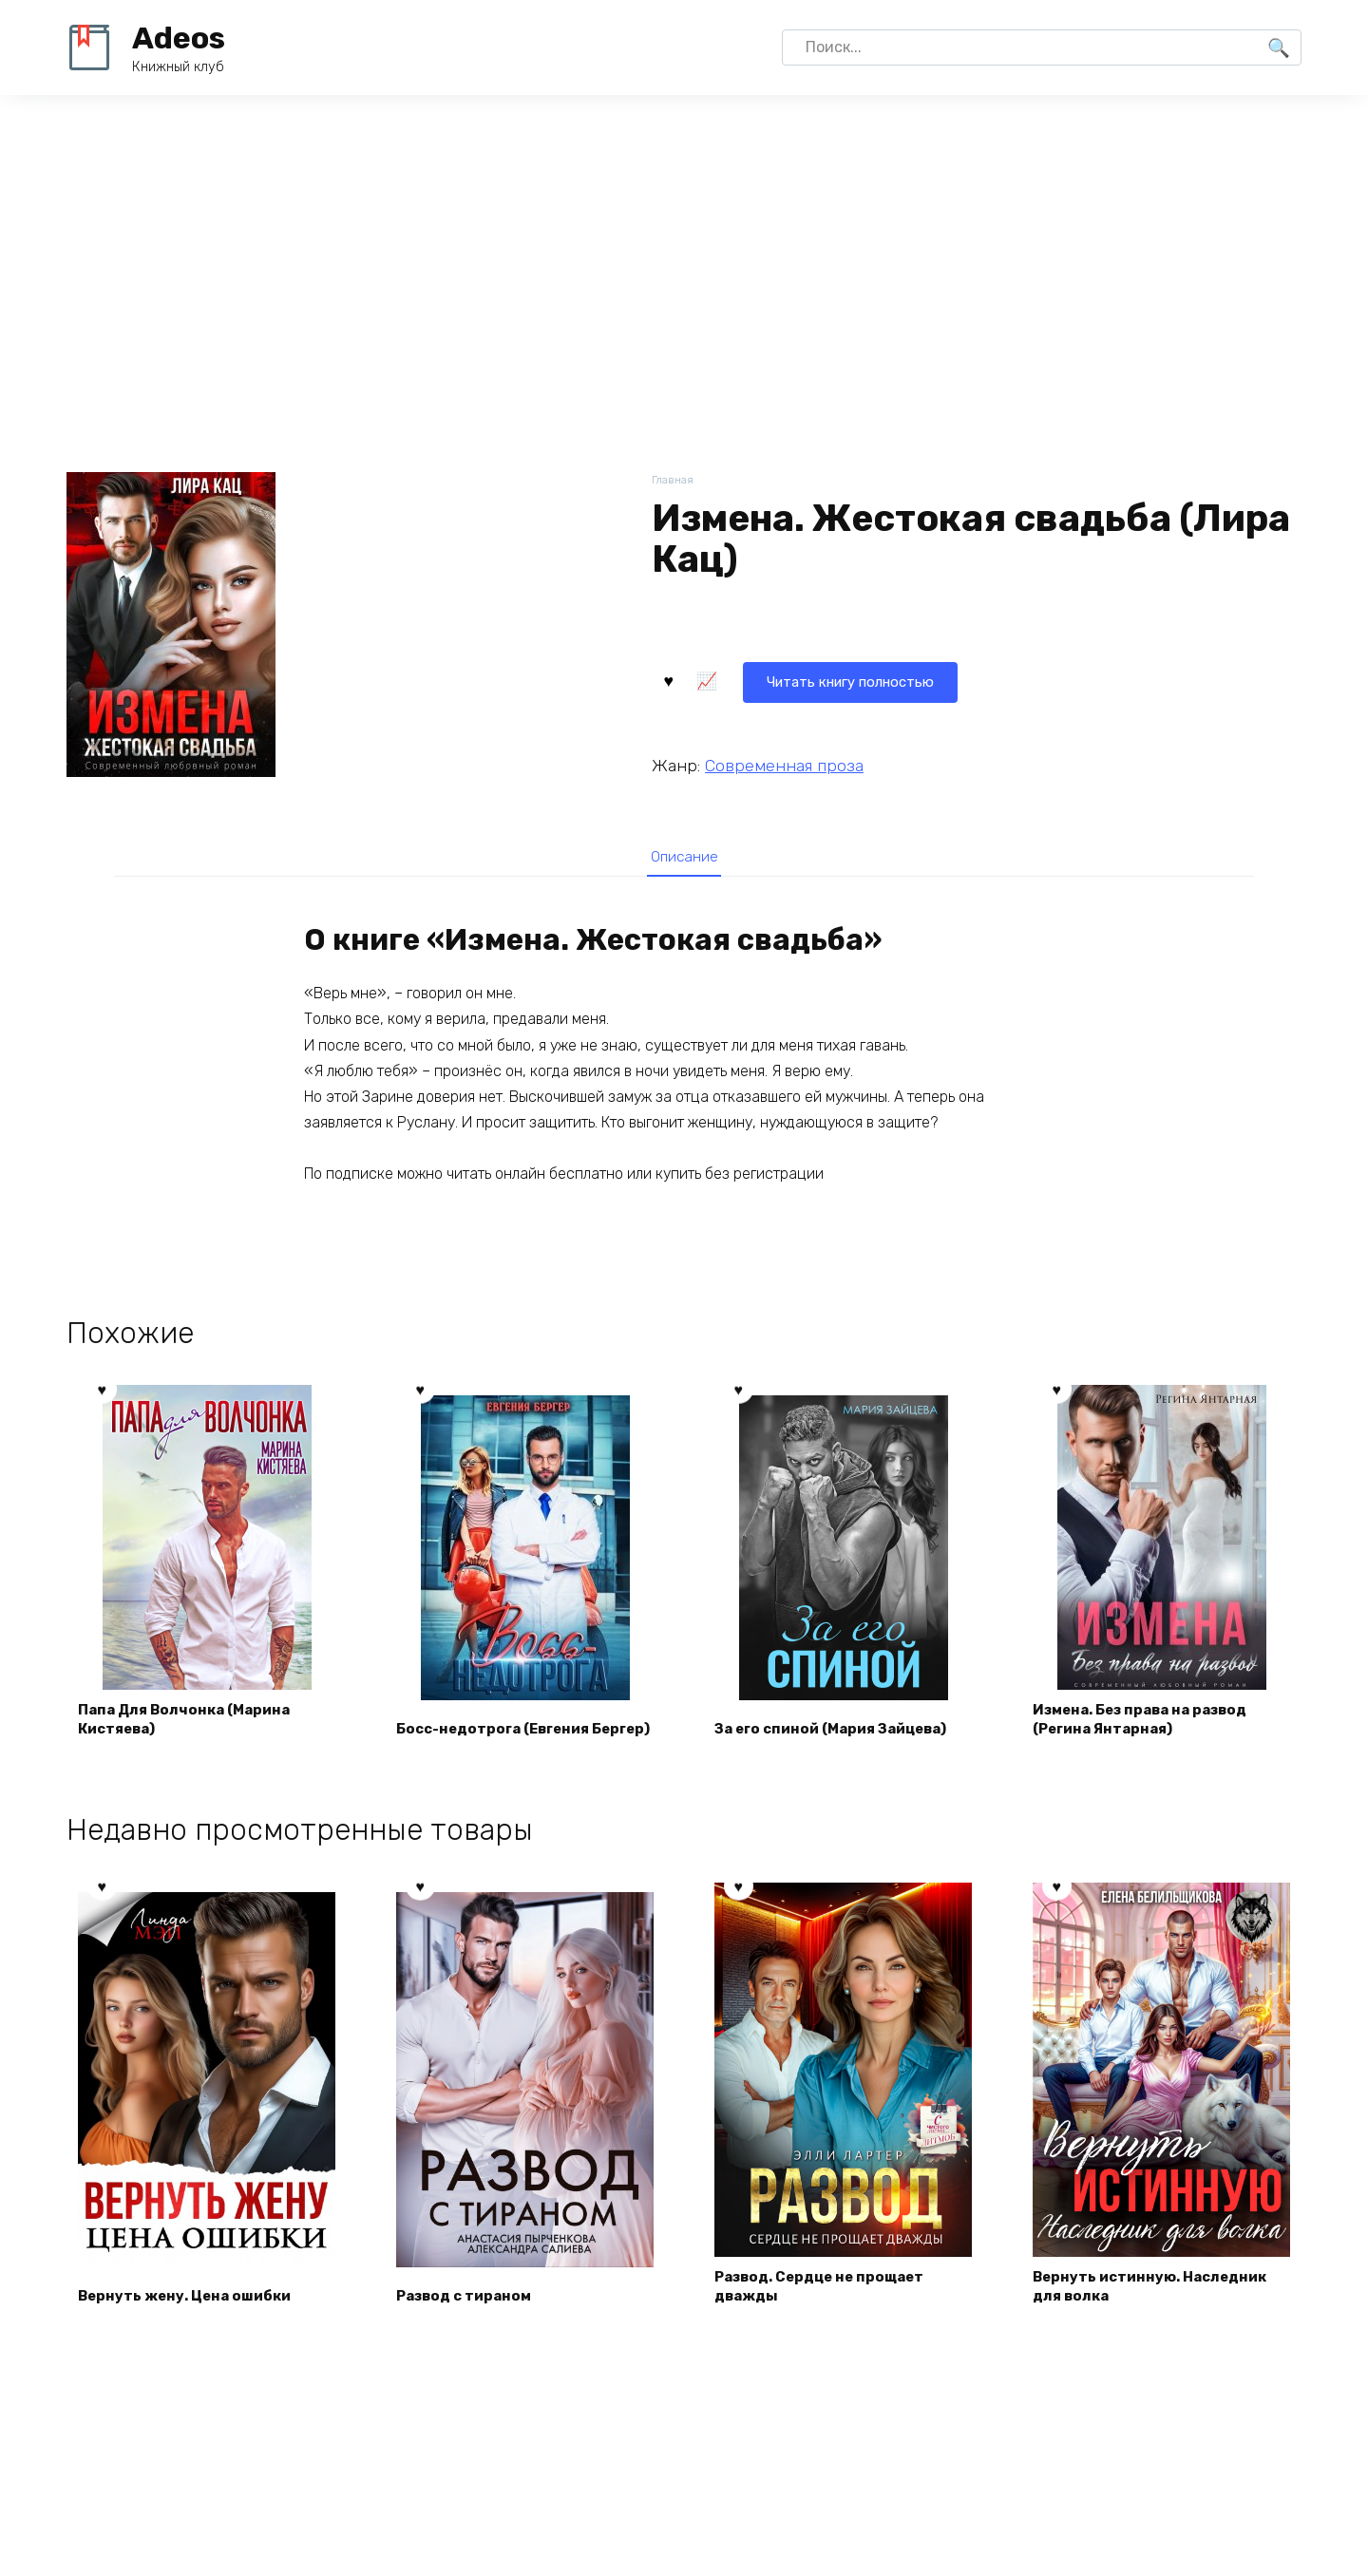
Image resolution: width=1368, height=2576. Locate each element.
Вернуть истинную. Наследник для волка (1159, 2295)
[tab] (683, 856)
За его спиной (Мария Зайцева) (842, 1738)
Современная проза (784, 762)
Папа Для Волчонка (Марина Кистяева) (193, 1726)
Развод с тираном (470, 2306)
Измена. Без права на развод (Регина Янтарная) (1151, 1726)
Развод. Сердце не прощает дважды (828, 2295)
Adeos (178, 38)
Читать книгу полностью (767, 679)
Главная (674, 481)
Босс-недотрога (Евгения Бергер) (502, 1726)
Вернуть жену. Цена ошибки (192, 2306)
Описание (684, 856)
